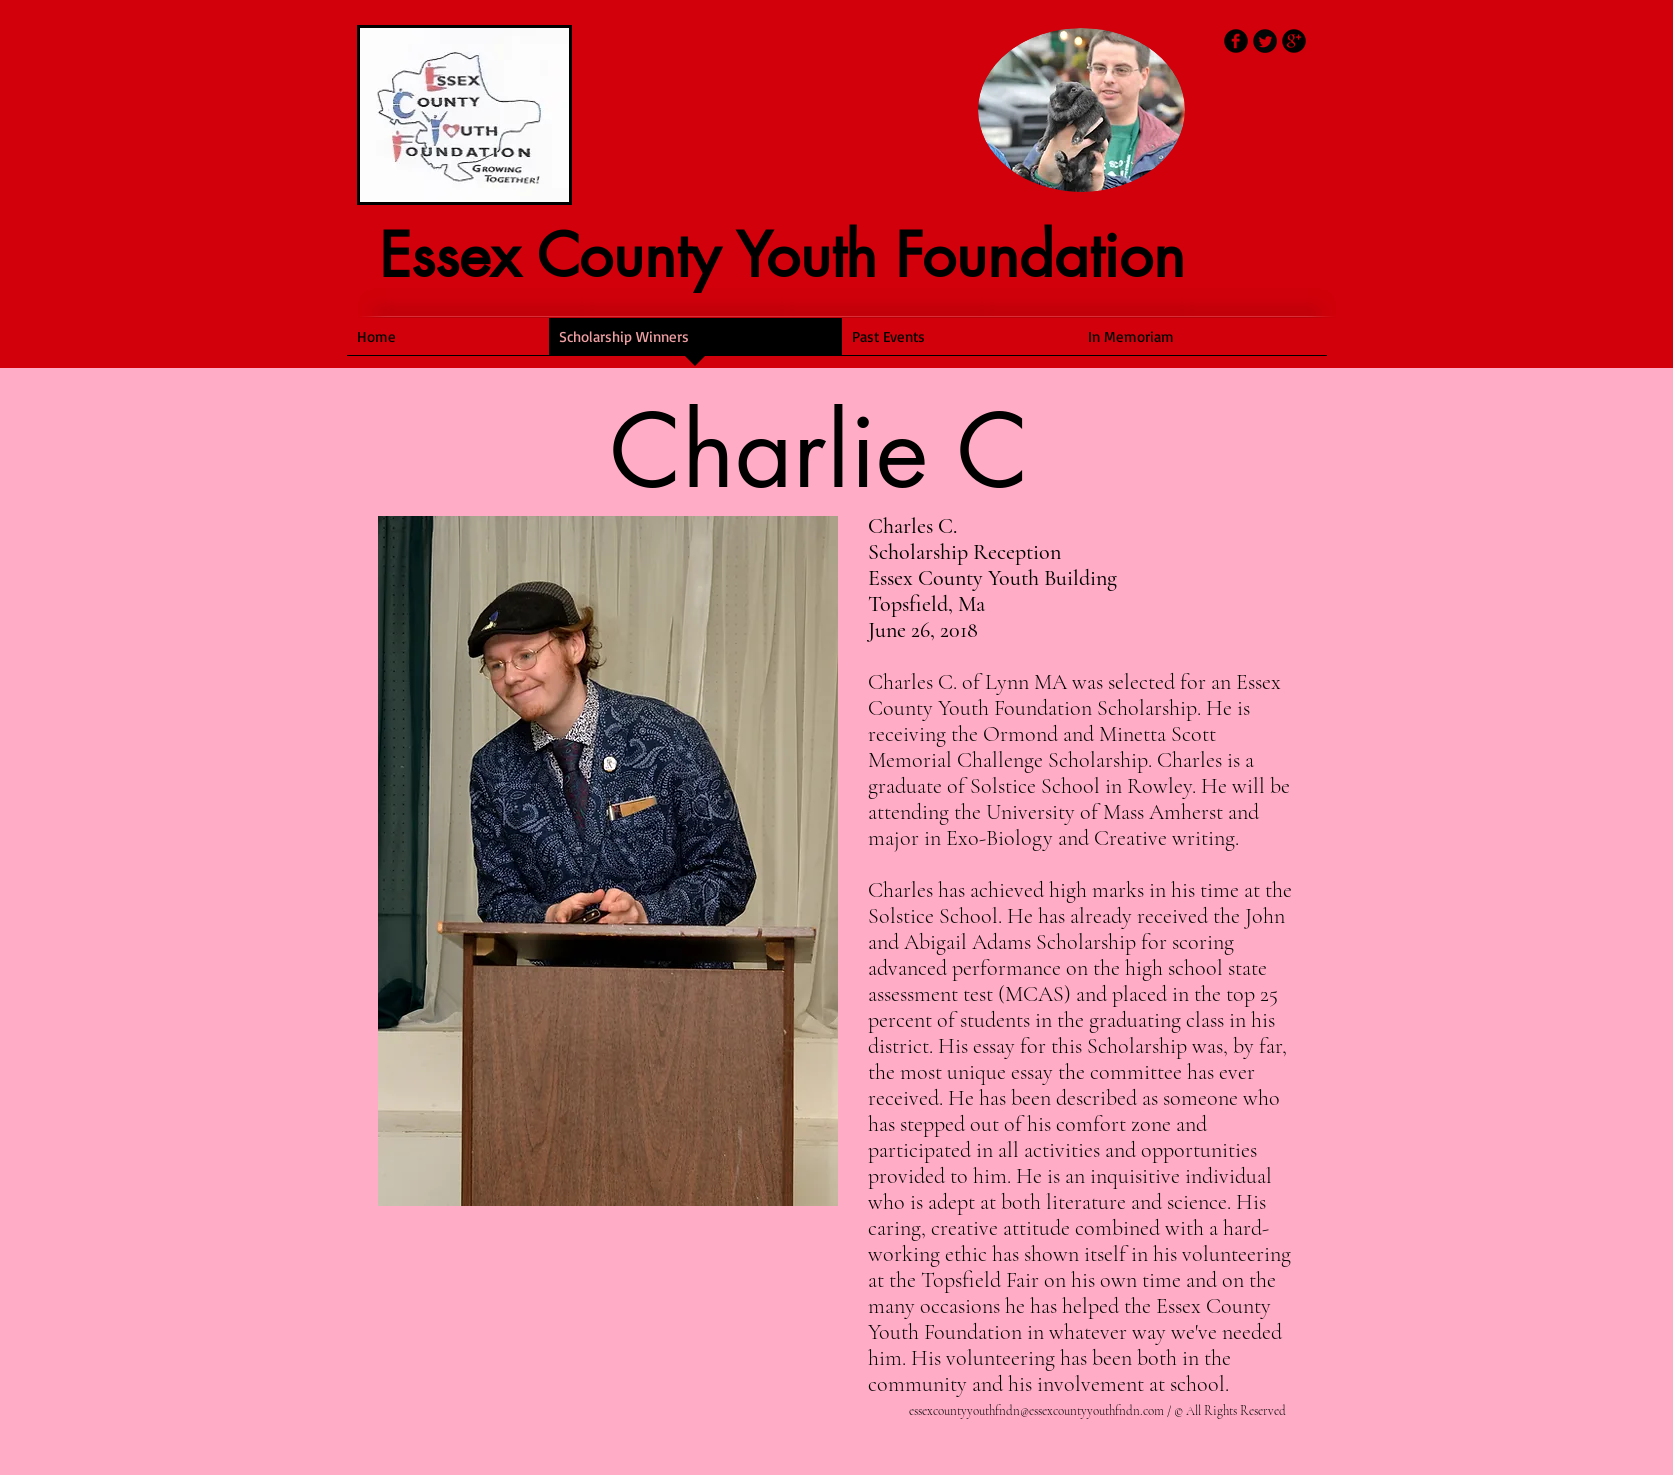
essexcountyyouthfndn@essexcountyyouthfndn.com (1036, 1411)
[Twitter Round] (1265, 41)
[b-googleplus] (1294, 41)
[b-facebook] (1236, 41)
